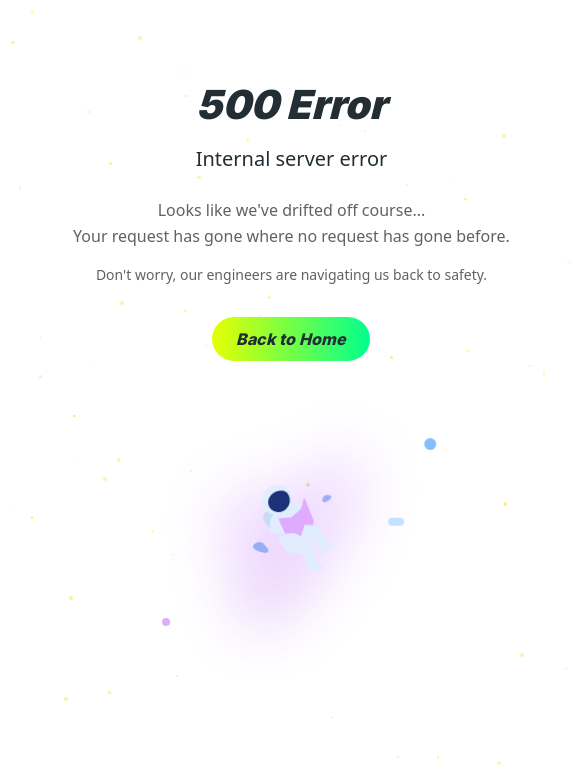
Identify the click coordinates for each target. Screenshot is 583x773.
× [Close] (552, 40)
